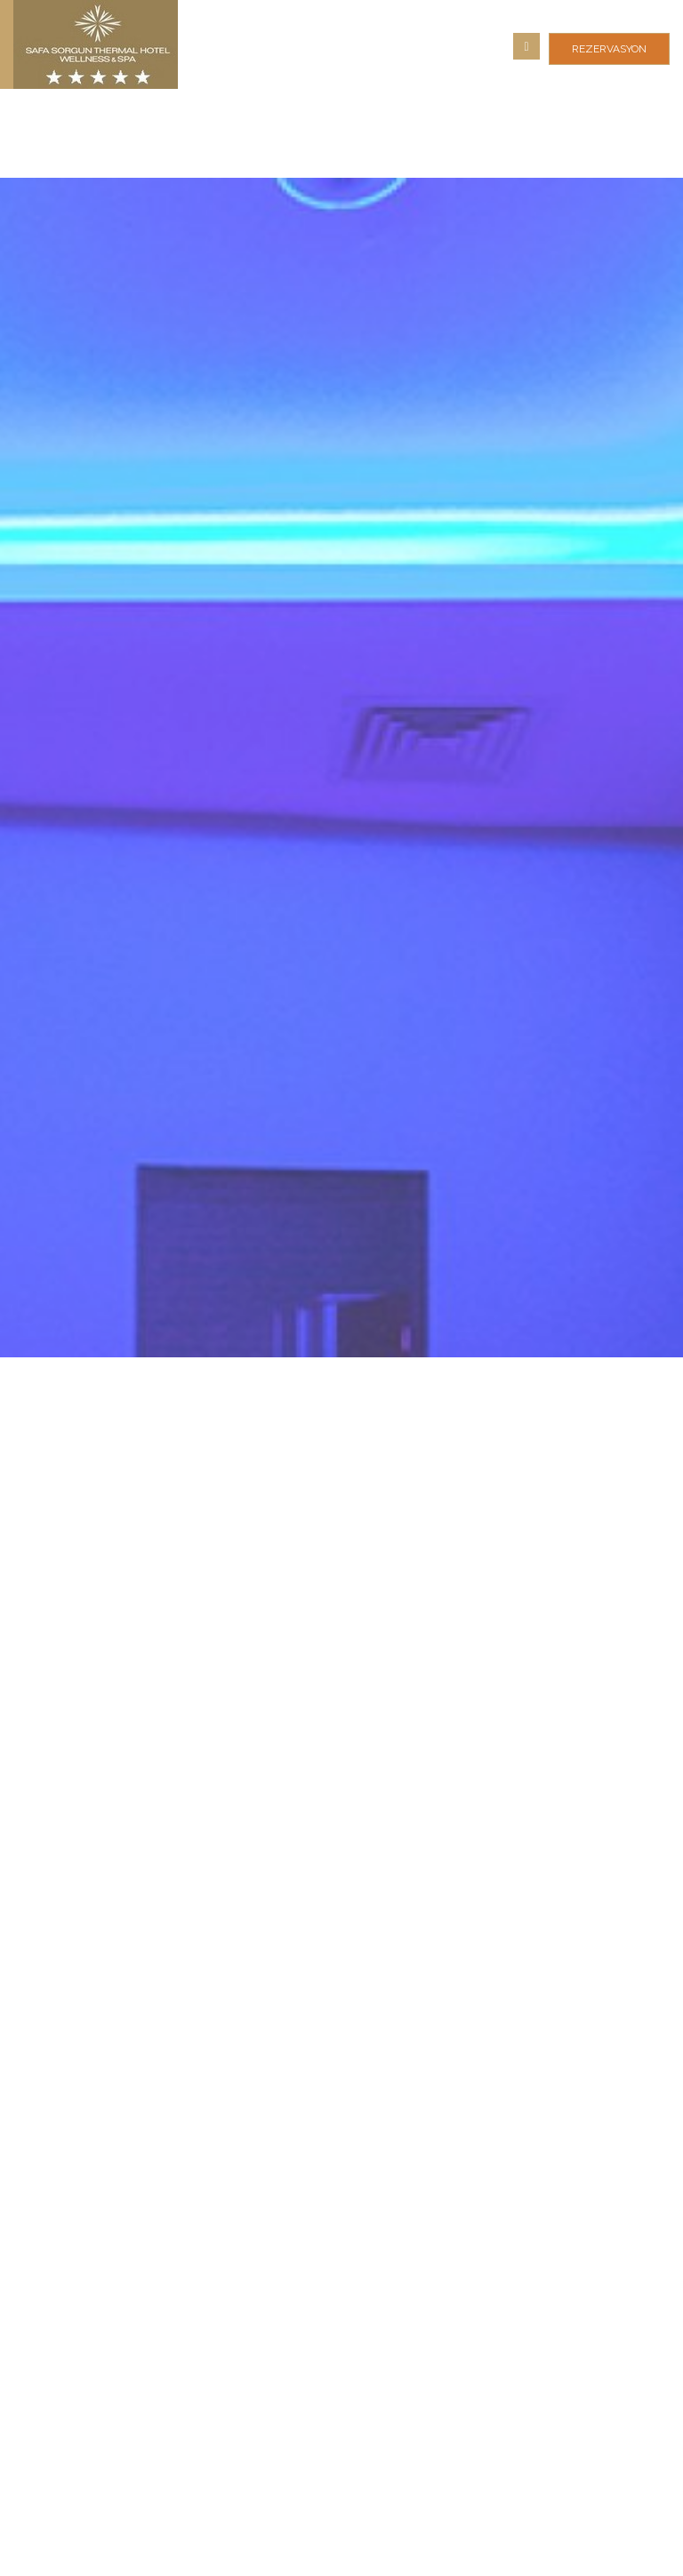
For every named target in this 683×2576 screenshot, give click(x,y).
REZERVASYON (609, 49)
